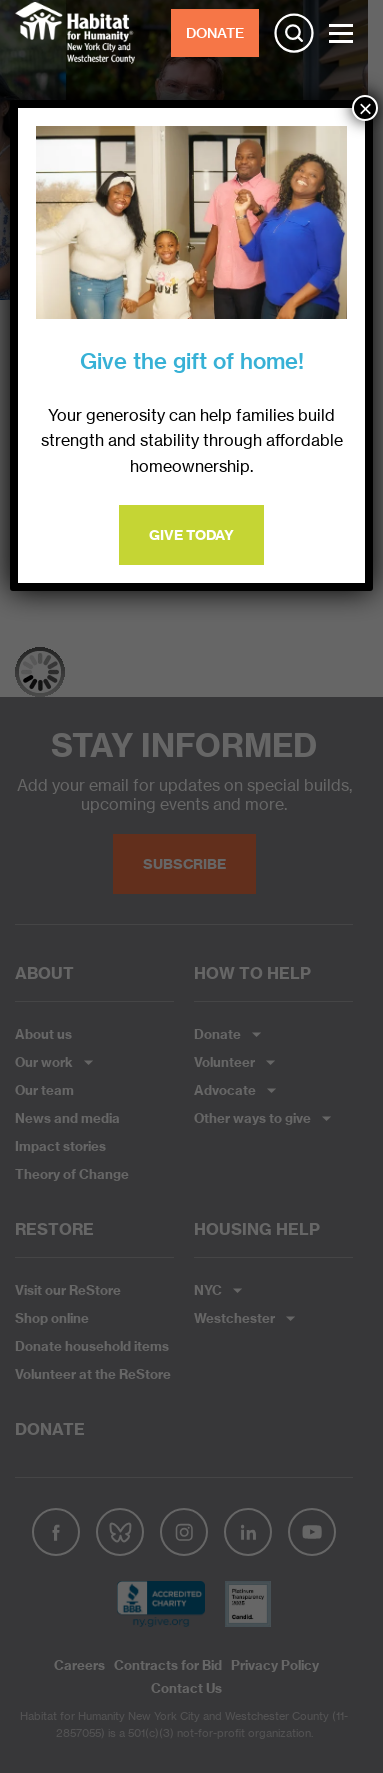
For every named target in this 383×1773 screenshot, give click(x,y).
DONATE (215, 33)
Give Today (191, 535)
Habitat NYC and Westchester (75, 33)
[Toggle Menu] (341, 33)
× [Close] (365, 108)
